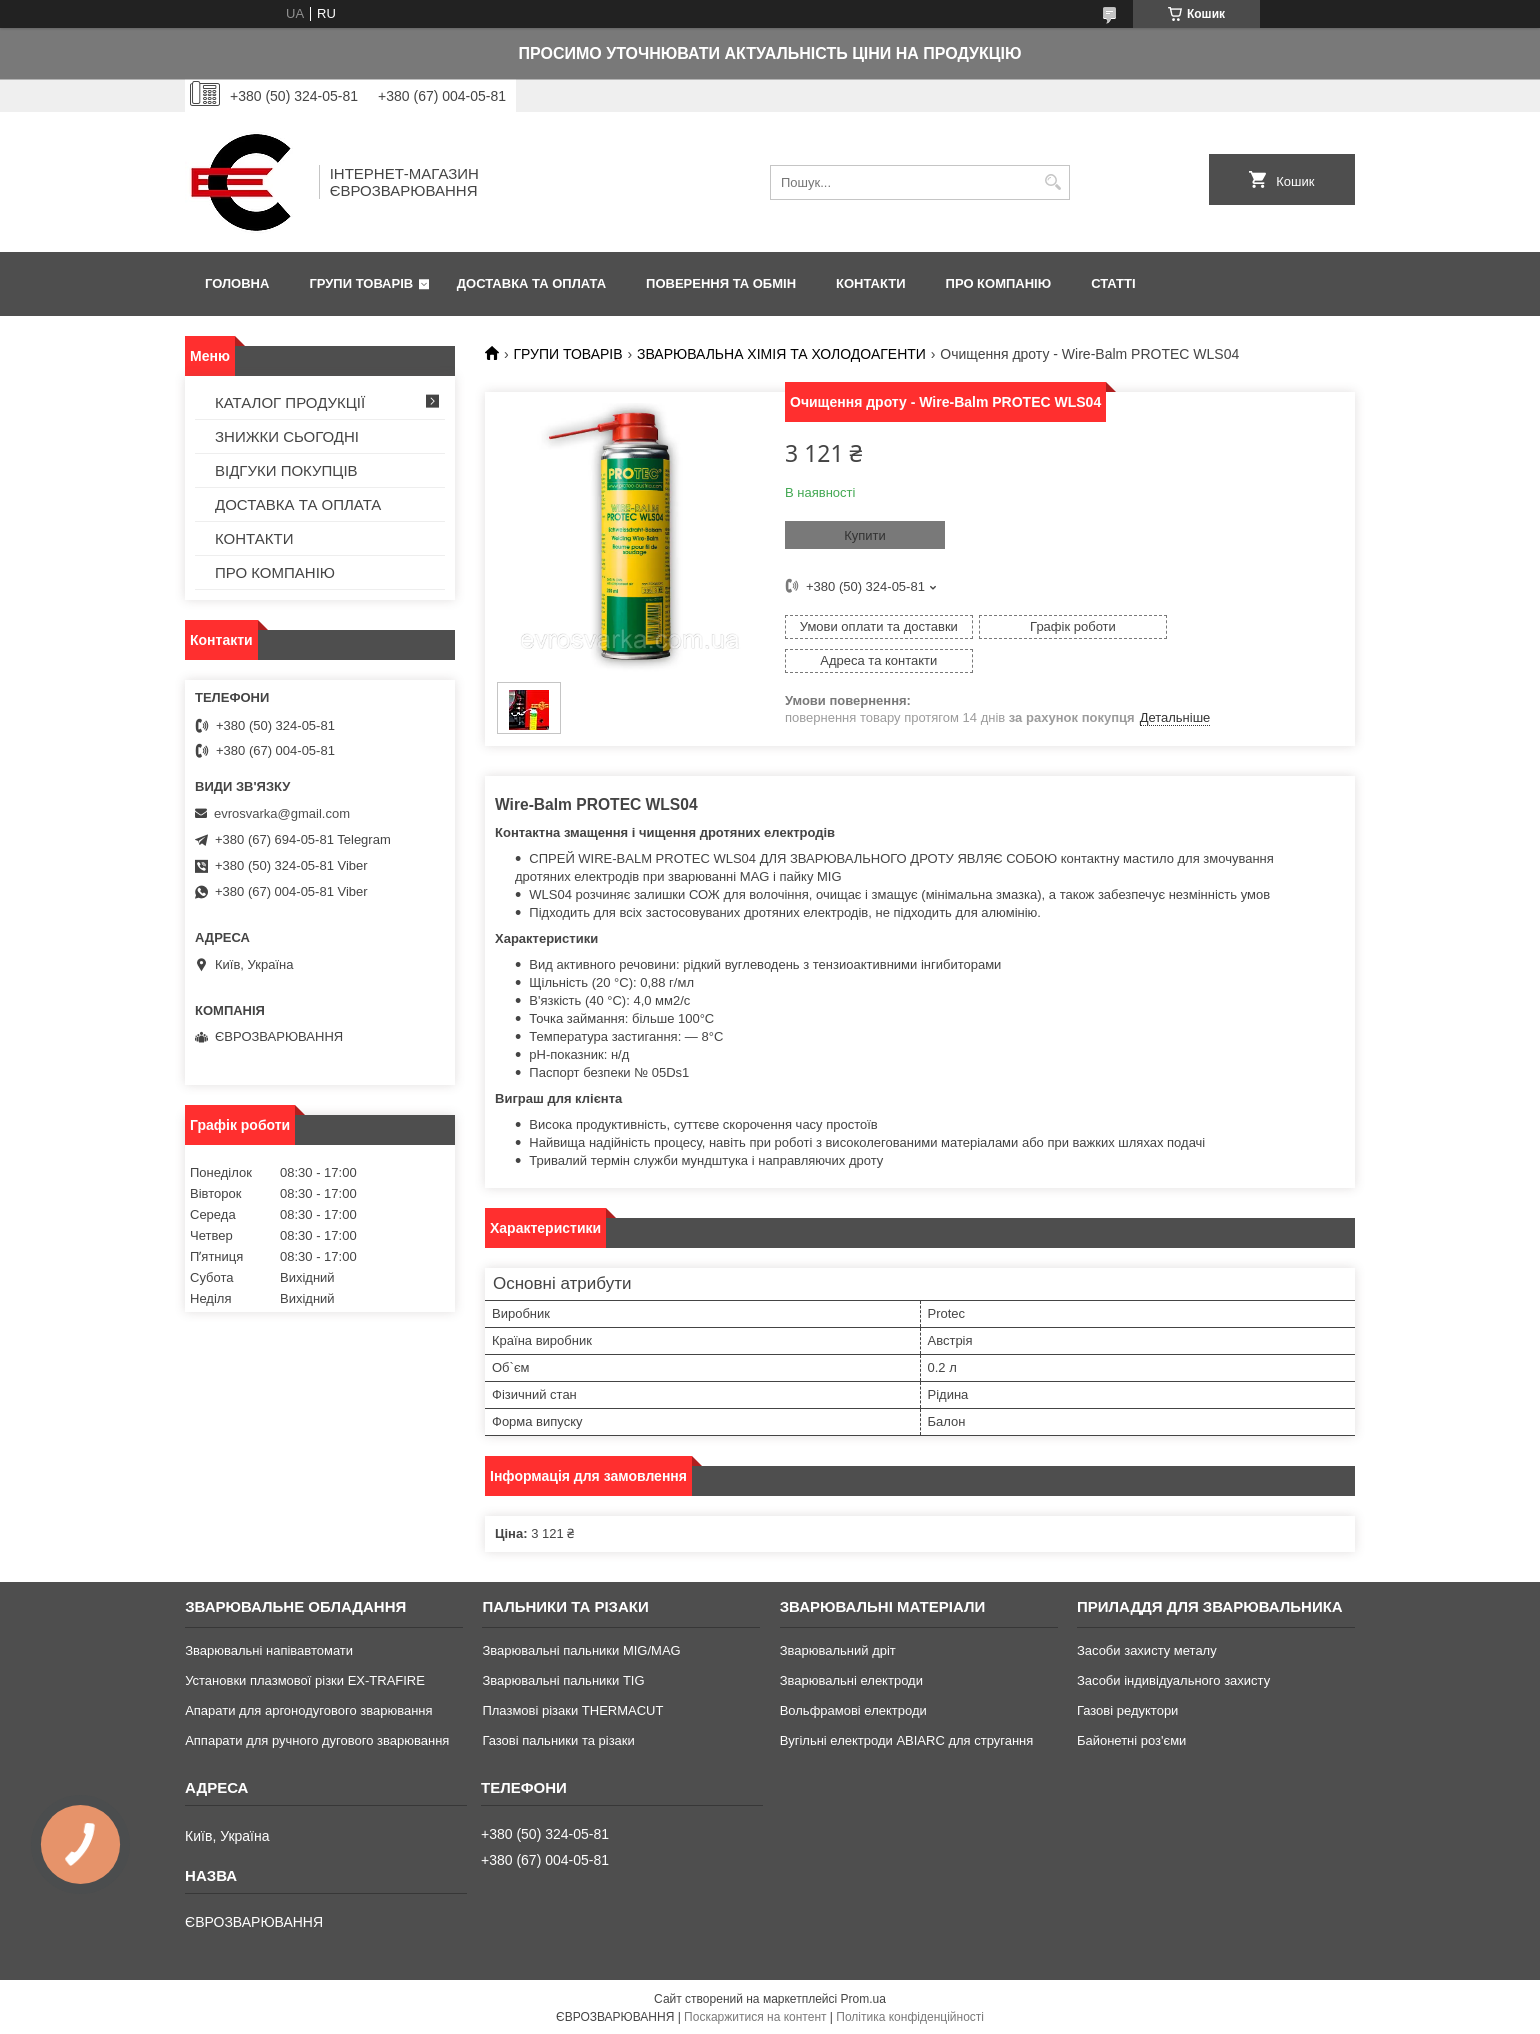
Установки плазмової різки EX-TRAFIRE (305, 1678)
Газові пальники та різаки (558, 1738)
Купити (865, 535)
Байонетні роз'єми (1131, 1738)
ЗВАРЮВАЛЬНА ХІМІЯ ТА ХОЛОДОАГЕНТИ (781, 354)
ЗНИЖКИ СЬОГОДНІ (287, 436)
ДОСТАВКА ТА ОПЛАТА (531, 283)
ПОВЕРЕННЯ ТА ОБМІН (721, 283)
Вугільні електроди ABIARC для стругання (907, 1738)
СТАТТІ (1113, 283)
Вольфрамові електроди (853, 1708)
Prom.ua (863, 1997)
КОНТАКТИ (871, 283)
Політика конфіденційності (910, 2015)
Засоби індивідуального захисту (1173, 1678)
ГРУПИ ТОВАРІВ (361, 283)
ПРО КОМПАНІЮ (999, 283)
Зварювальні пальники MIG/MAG (581, 1648)
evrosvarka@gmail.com (282, 813)
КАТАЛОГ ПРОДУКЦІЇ (290, 402)
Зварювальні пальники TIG (563, 1678)
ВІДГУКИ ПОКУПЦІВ (286, 470)
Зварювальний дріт (838, 1648)
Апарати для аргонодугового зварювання (308, 1708)
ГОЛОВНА (237, 283)
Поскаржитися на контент (755, 2015)
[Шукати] (1052, 182)
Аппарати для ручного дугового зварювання (317, 1738)
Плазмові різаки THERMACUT (572, 1708)
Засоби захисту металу (1147, 1648)
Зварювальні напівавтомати (269, 1648)
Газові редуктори (1127, 1708)
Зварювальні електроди (851, 1678)
